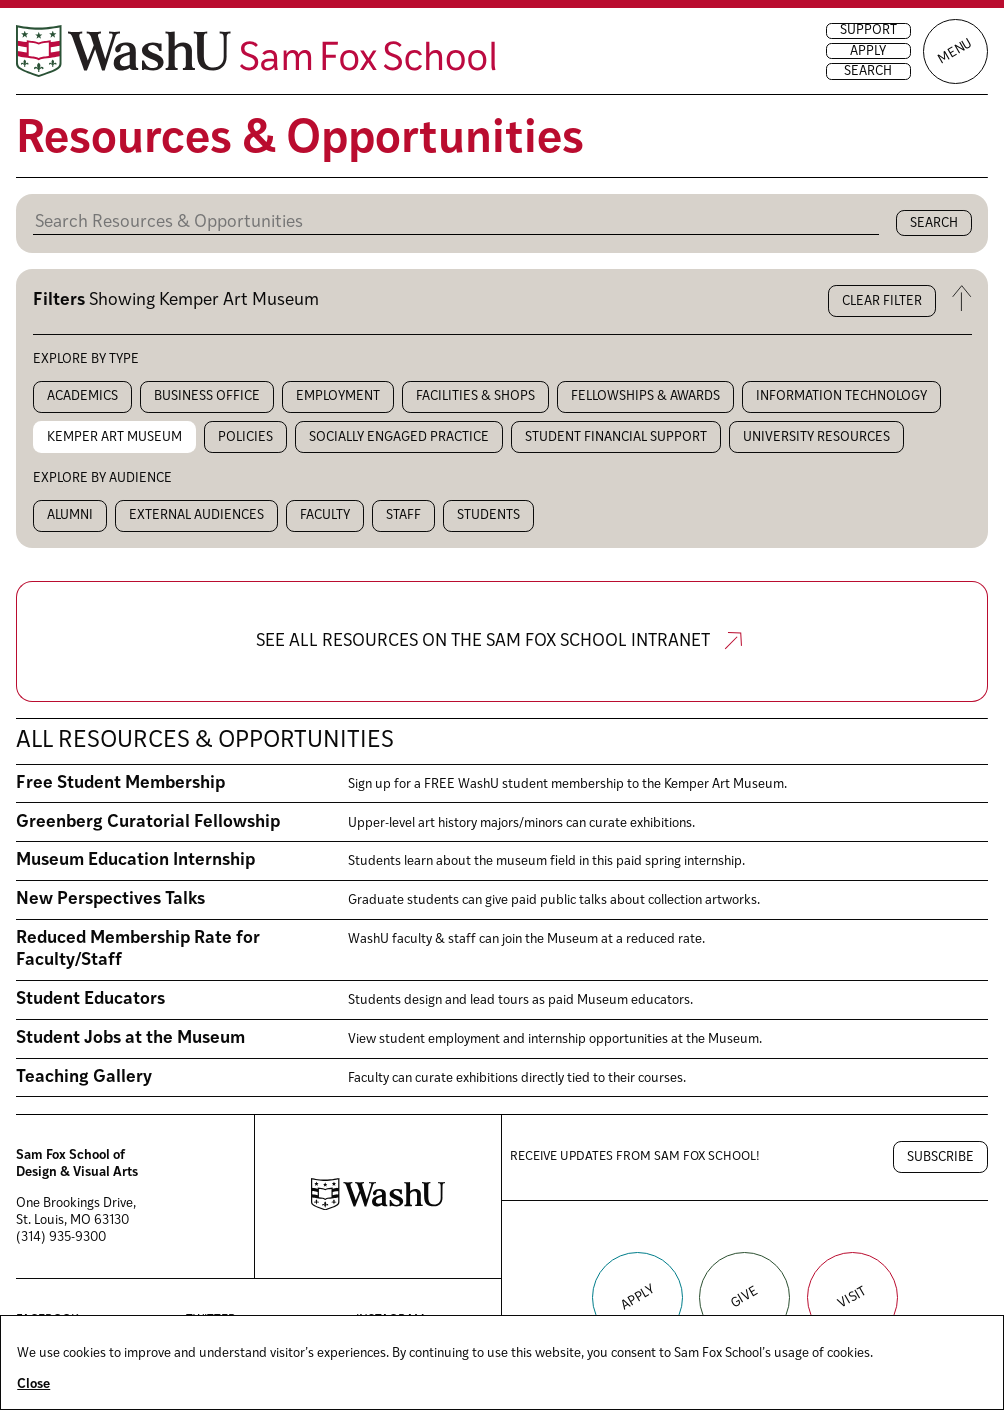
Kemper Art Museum (114, 437)
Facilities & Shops (475, 396)
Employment (338, 396)
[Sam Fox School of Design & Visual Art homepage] (256, 51)
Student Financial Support (616, 437)
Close (33, 1384)
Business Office (207, 396)
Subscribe (940, 1157)
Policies (245, 437)
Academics (82, 396)
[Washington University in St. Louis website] (378, 1206)
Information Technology (841, 396)
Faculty (325, 515)
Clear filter (882, 301)
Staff (403, 515)
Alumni (70, 515)
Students (488, 515)
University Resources (816, 437)
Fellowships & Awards (645, 396)
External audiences (196, 515)
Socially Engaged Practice (399, 437)
